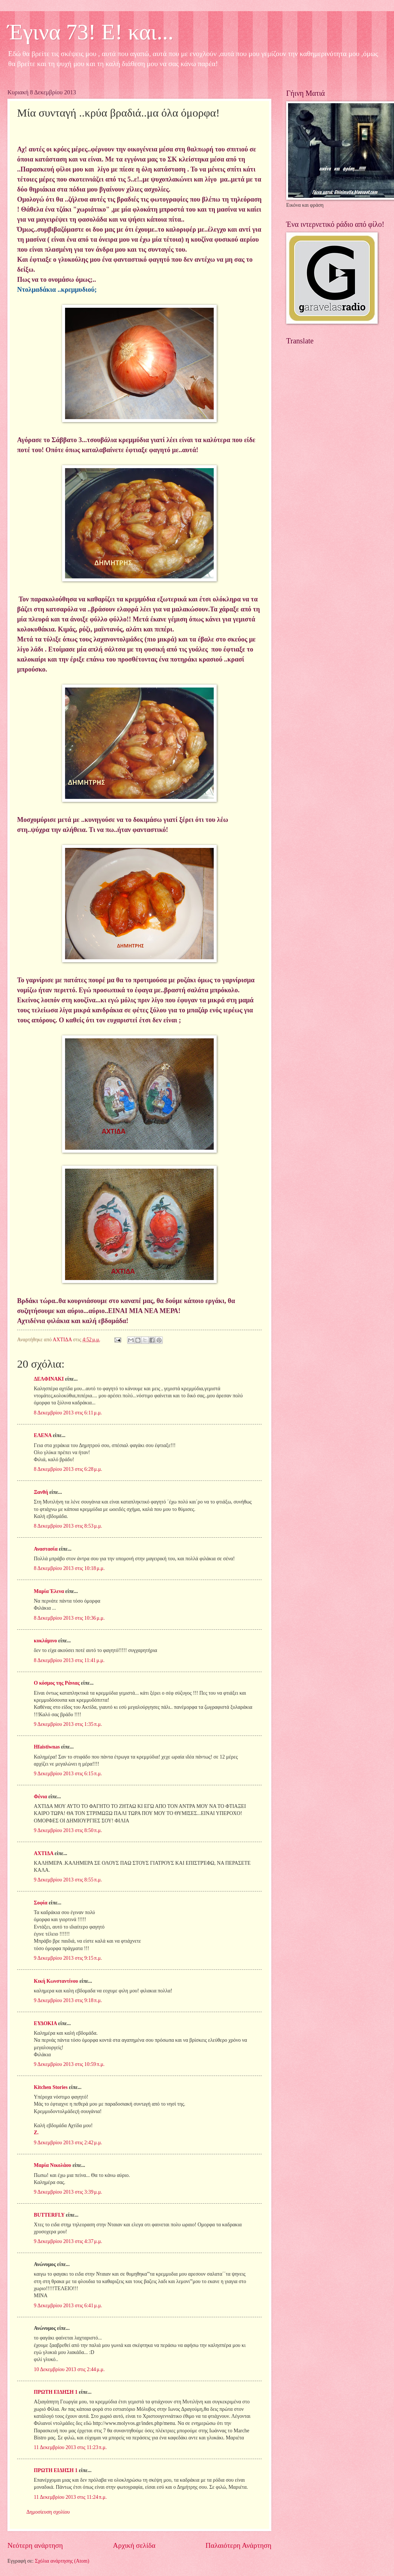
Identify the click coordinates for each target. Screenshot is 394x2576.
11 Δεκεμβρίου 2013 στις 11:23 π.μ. (70, 2447)
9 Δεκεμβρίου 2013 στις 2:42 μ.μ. (68, 2142)
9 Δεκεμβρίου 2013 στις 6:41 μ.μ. (68, 2305)
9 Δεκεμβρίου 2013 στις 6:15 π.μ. (68, 1773)
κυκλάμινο (45, 1640)
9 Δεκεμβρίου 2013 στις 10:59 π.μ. (69, 2064)
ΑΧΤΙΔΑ (43, 1853)
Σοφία (41, 1903)
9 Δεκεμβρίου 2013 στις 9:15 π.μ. (68, 1958)
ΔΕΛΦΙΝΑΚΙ (49, 1379)
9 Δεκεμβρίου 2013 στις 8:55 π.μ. (68, 1880)
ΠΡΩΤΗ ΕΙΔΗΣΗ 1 (56, 2392)
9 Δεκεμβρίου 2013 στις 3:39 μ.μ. (68, 2192)
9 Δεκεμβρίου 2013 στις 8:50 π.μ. (68, 1830)
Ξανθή (41, 1492)
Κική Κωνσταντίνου (56, 1981)
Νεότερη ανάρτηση (35, 2545)
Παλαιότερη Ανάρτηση (238, 2545)
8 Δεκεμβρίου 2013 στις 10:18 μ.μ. (69, 1568)
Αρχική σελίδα (134, 2545)
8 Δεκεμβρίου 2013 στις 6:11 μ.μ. (68, 1413)
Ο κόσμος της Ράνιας (57, 1683)
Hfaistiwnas (47, 1747)
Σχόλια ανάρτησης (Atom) (62, 2561)
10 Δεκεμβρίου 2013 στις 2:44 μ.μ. (69, 2369)
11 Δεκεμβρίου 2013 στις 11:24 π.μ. (70, 2497)
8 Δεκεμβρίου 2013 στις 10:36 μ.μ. (69, 1618)
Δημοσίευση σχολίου (48, 2512)
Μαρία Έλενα (49, 1591)
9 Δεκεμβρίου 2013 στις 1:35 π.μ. (68, 1724)
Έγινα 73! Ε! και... (90, 32)
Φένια (40, 1796)
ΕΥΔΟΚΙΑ (45, 2023)
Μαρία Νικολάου (52, 2165)
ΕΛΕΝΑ (42, 1435)
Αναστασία (46, 1549)
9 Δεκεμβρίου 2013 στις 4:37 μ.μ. (68, 2241)
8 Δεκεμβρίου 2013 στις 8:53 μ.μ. (68, 1526)
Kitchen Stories (51, 2087)
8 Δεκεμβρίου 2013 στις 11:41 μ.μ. (69, 1660)
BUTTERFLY (49, 2215)
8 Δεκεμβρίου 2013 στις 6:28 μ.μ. (68, 1469)
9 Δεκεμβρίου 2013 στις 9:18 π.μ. (68, 2000)
